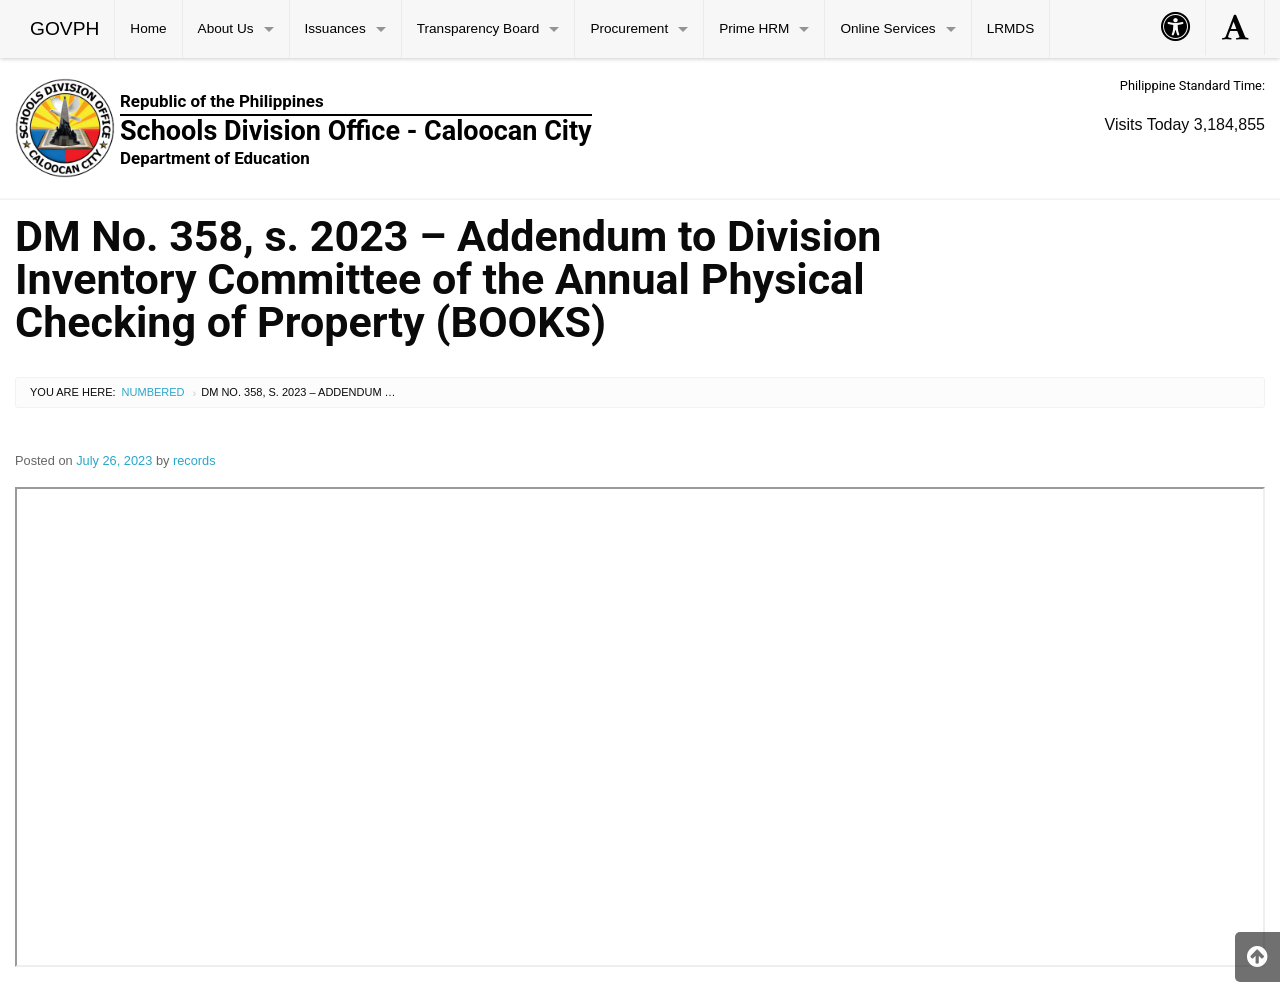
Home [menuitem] (148, 28)
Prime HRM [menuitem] (754, 28)
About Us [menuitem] (226, 28)
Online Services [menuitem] (887, 28)
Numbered (153, 392)
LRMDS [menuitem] (1011, 28)
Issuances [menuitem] (335, 28)
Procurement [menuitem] (629, 28)
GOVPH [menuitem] (64, 28)
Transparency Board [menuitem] (478, 28)
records (194, 460)
